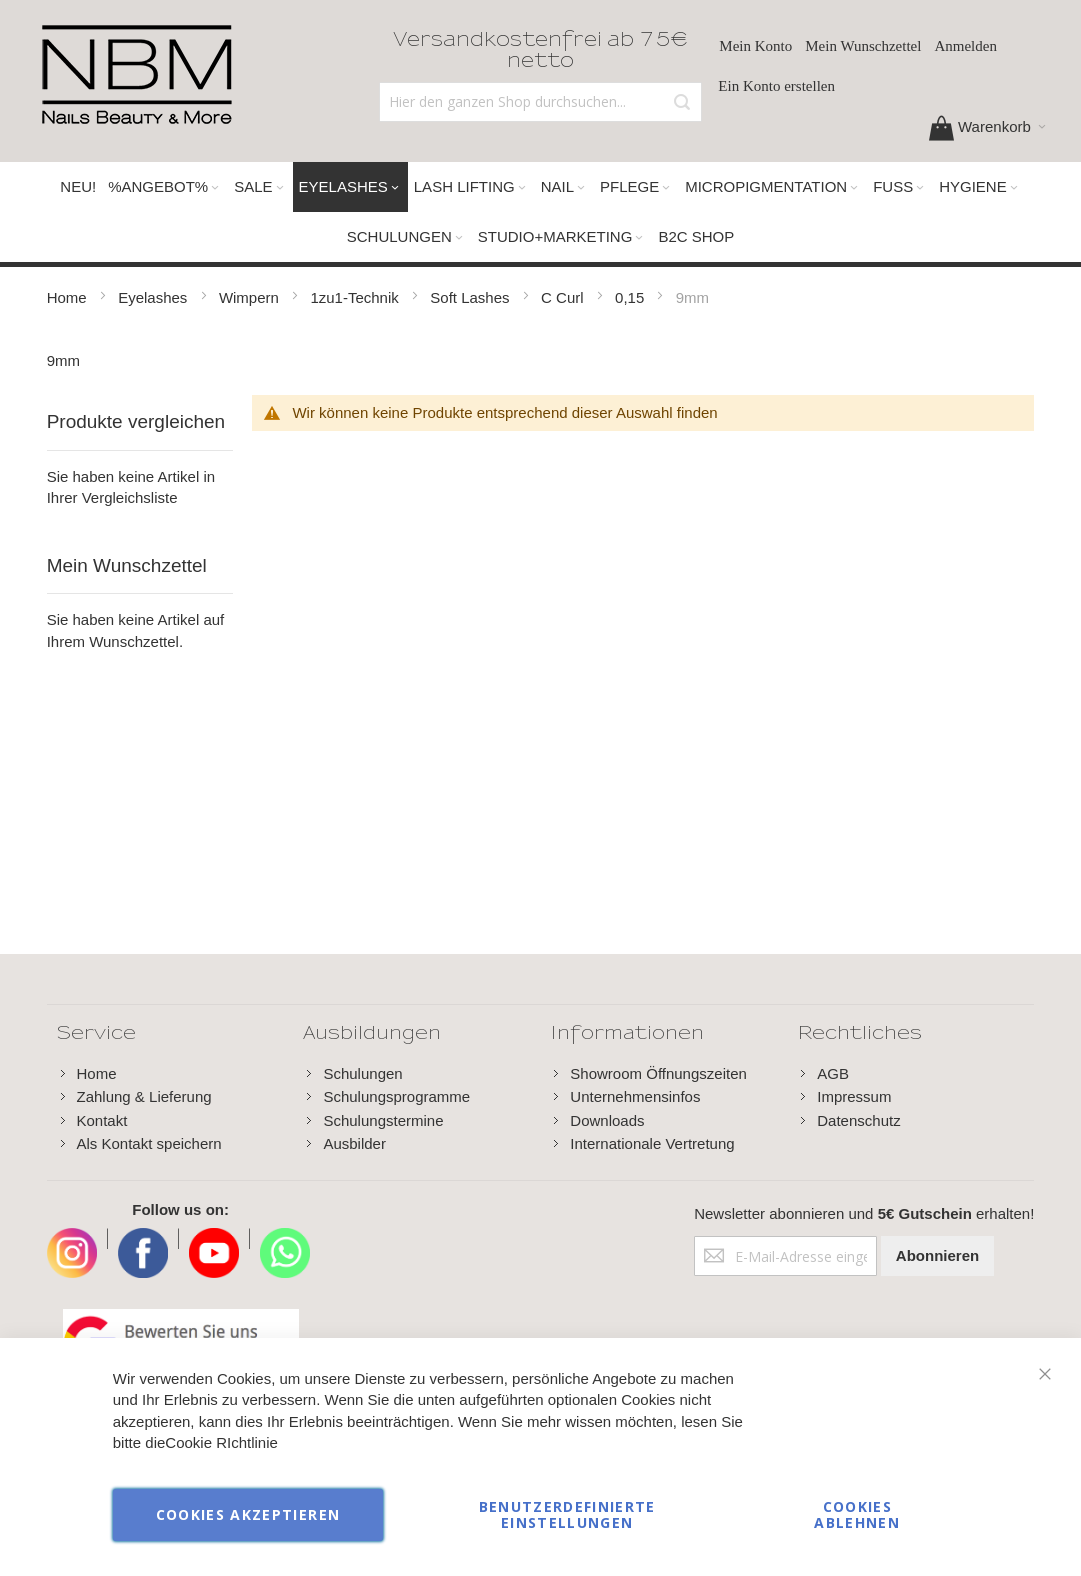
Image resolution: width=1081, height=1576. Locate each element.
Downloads (607, 1120)
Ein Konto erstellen (776, 86)
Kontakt (102, 1120)
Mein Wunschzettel (863, 46)
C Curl (564, 297)
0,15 (631, 297)
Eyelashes (154, 297)
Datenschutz (858, 1120)
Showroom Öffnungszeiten (658, 1073)
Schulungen (362, 1073)
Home (69, 297)
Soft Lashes (471, 297)
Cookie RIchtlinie (221, 1443)
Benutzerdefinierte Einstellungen (567, 1514)
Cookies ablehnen (857, 1514)
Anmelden (965, 46)
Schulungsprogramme (396, 1096)
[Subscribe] (937, 1256)
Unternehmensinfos (635, 1096)
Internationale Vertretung (652, 1143)
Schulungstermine (383, 1120)
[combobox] (541, 102)
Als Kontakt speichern (149, 1143)
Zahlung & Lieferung (144, 1096)
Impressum (854, 1096)
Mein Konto (755, 46)
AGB (833, 1073)
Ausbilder (354, 1143)
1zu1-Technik (356, 297)
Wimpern (251, 297)
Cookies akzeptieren (248, 1514)
